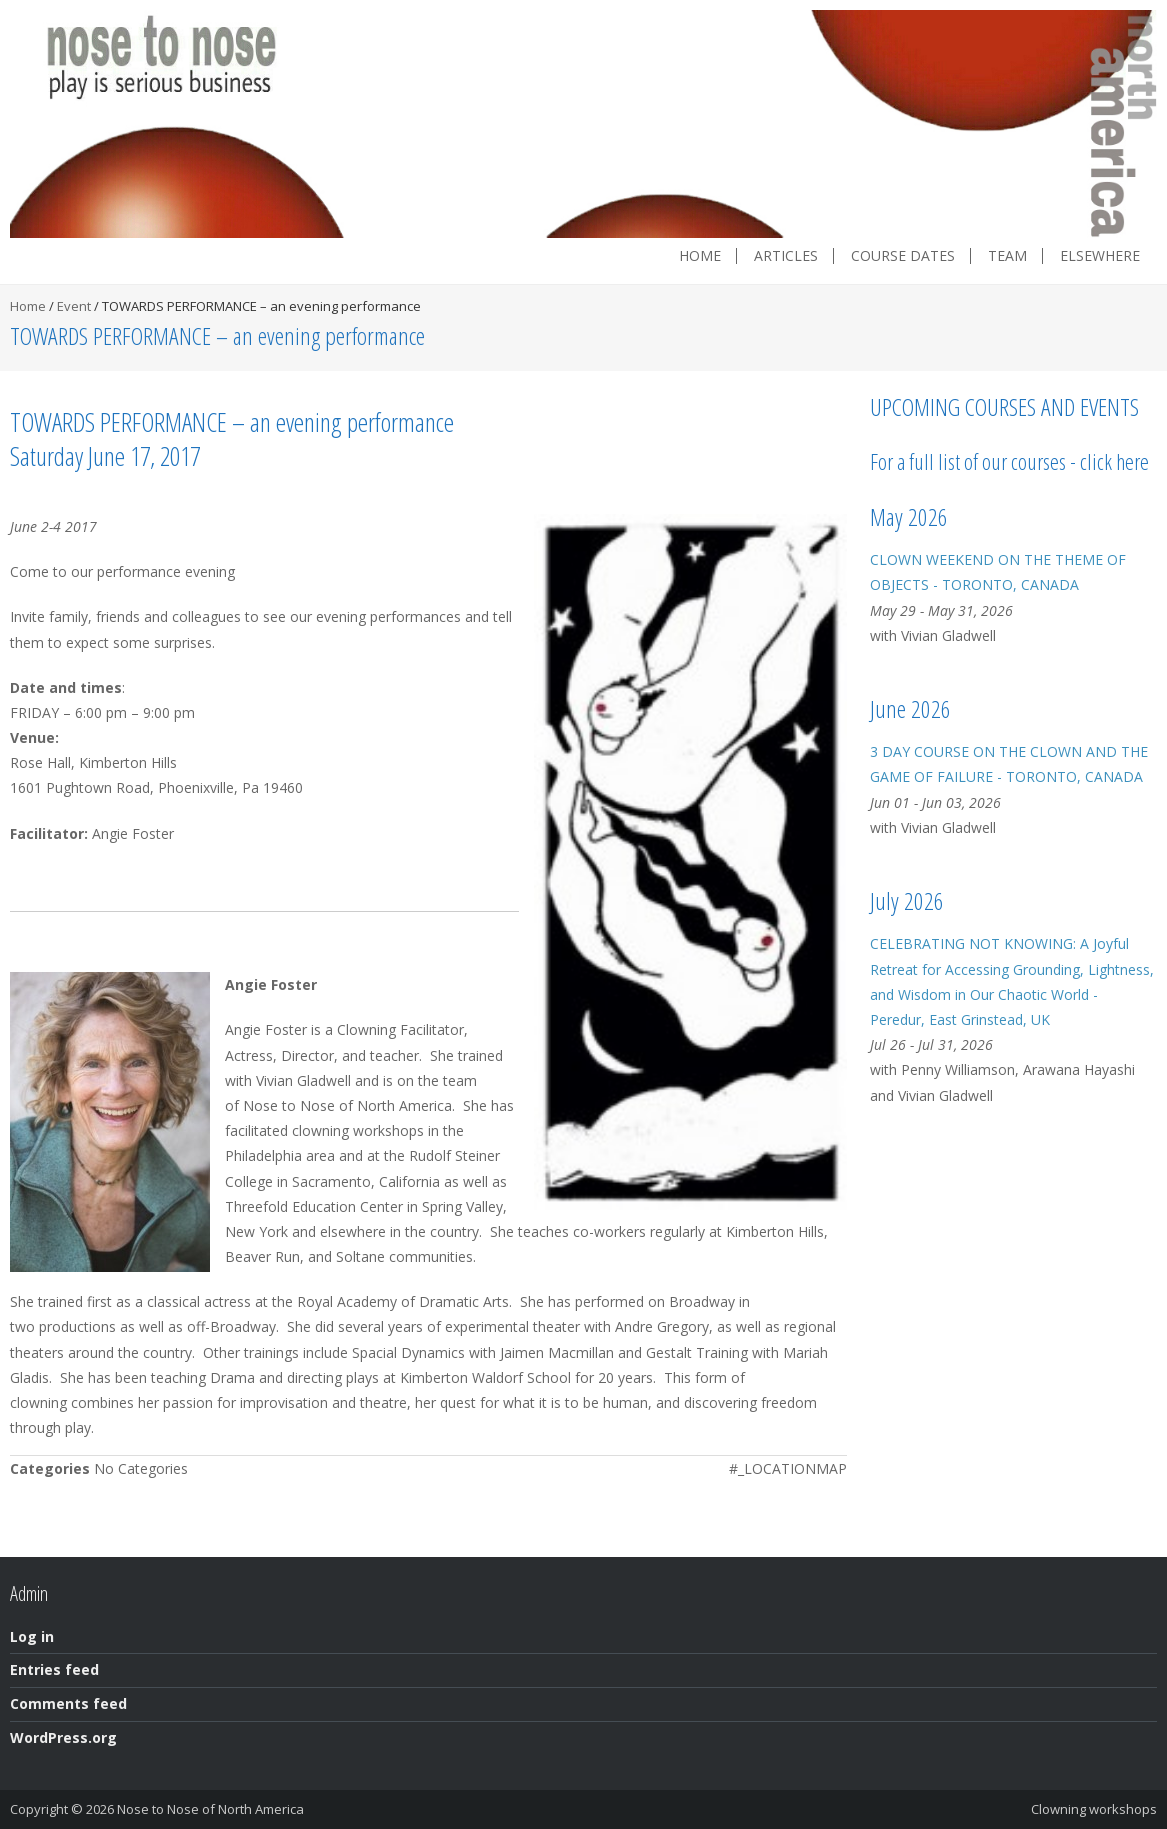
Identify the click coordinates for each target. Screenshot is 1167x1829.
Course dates (903, 256)
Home (700, 256)
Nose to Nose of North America (210, 1809)
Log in (32, 1636)
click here (1114, 461)
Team (1007, 256)
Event (74, 306)
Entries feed (54, 1669)
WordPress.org (63, 1737)
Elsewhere (1100, 256)
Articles (786, 256)
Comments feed (68, 1703)
